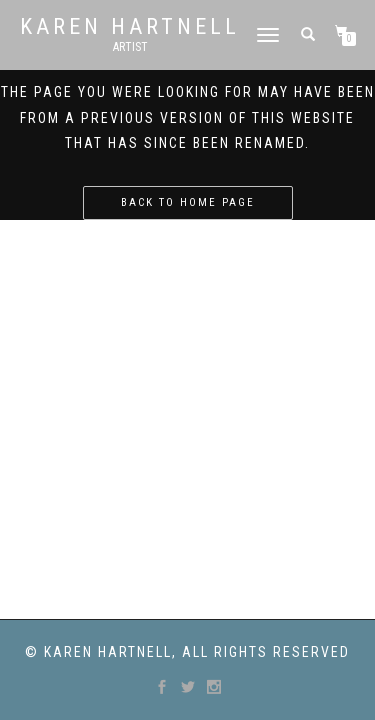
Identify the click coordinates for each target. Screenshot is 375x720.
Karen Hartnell (130, 27)
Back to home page (188, 202)
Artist (130, 47)
